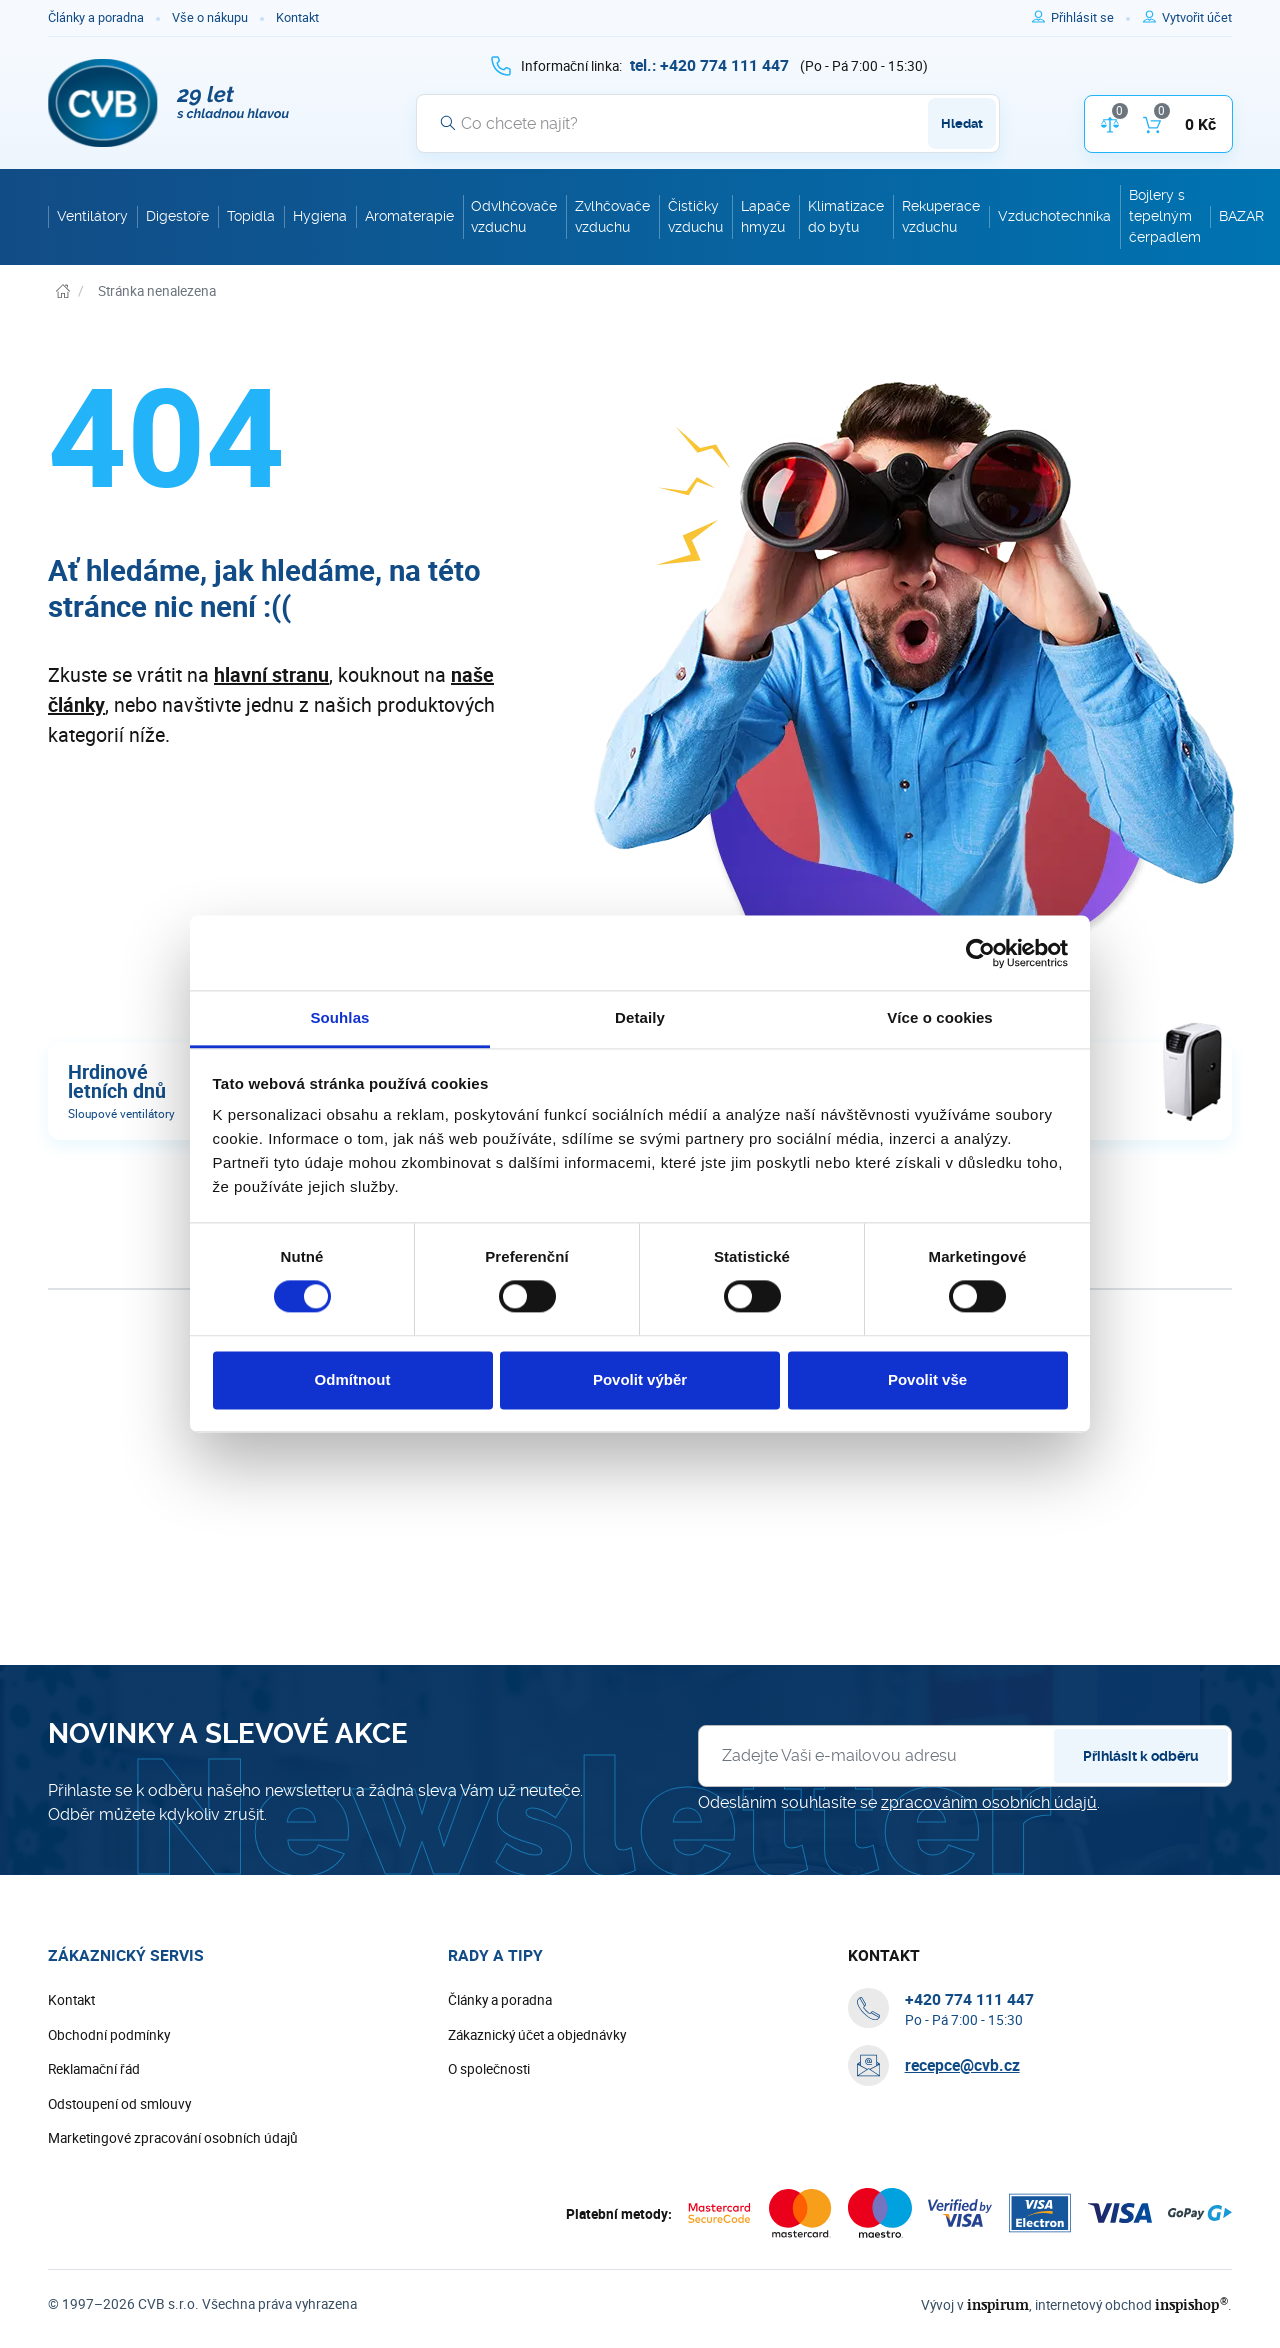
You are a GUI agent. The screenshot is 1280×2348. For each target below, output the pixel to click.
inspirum (998, 2304)
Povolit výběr (640, 1379)
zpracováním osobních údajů (989, 1802)
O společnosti (489, 2069)
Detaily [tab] (640, 1017)
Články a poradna (96, 17)
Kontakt (297, 17)
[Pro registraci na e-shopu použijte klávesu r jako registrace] (1197, 18)
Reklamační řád (94, 2069)
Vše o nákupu (210, 17)
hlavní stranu (271, 674)
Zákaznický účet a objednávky (537, 2035)
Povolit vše (927, 1379)
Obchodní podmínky (109, 2035)
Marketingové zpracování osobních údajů (173, 2138)
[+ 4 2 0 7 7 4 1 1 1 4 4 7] (709, 65)
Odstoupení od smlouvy (119, 2104)
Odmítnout (353, 1379)
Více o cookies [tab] (940, 1017)
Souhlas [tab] (339, 1017)
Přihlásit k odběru (1141, 1756)
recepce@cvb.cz (962, 2065)
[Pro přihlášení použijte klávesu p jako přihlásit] (1090, 18)
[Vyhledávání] (708, 123)
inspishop (1191, 2304)
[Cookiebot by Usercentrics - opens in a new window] (980, 953)
